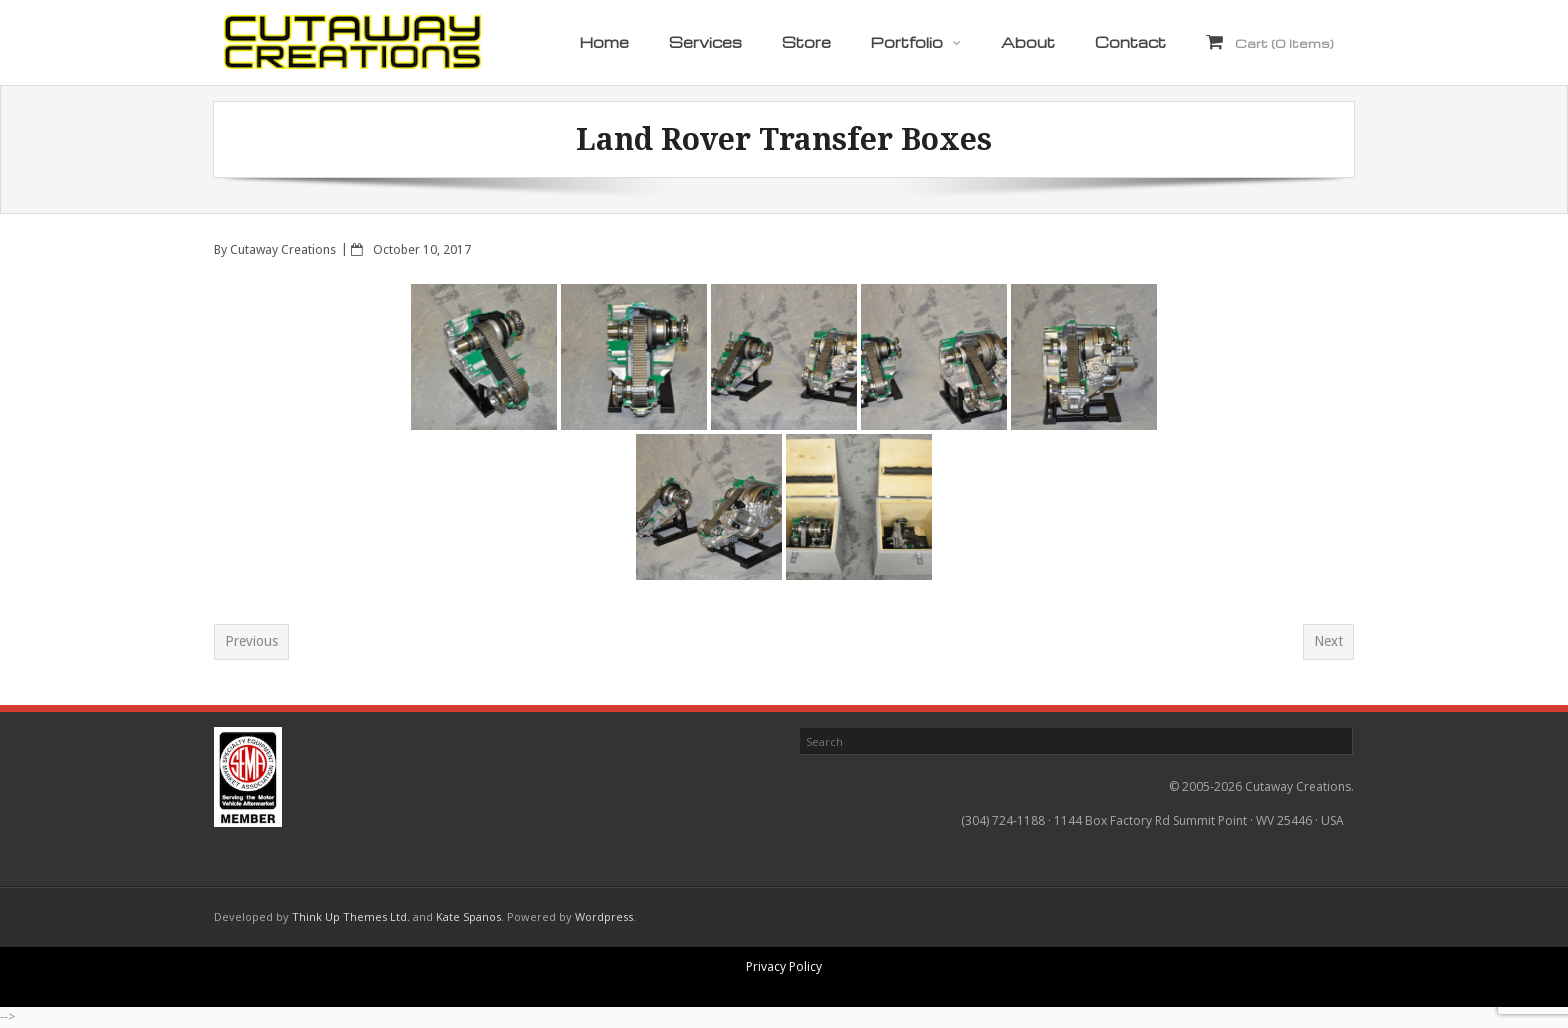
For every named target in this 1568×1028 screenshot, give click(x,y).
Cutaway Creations (283, 249)
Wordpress (604, 916)
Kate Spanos (468, 916)
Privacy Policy (784, 966)
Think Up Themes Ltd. (351, 916)
